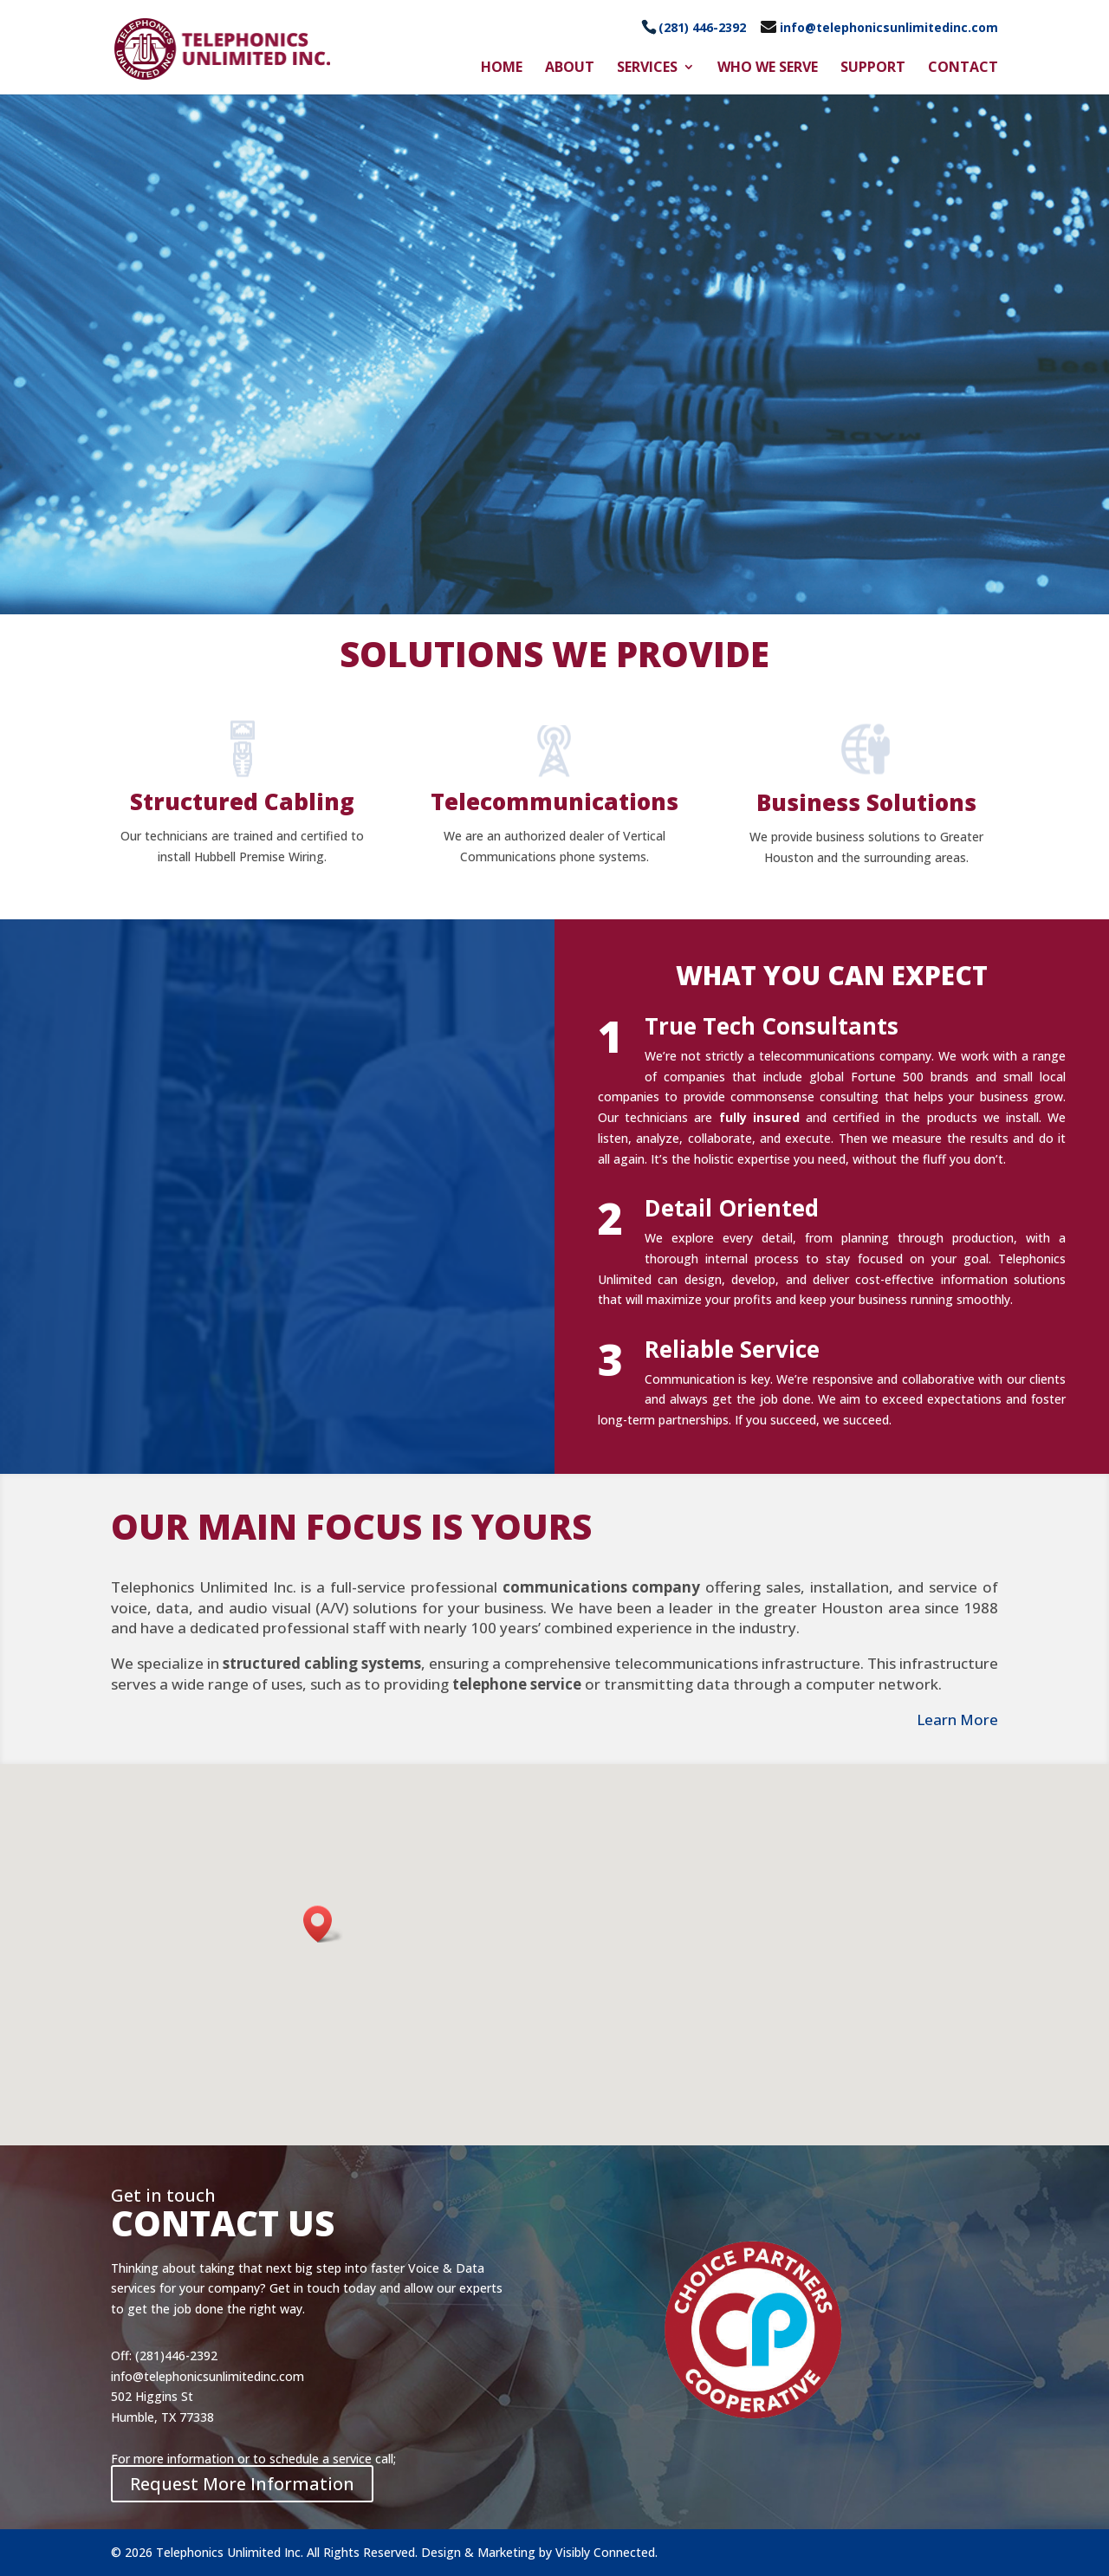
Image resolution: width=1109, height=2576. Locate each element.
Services (647, 68)
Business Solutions (866, 802)
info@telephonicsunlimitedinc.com (889, 27)
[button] (323, 1924)
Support (872, 68)
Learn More (957, 1719)
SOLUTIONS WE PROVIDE (554, 654)
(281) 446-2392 (702, 27)
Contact (963, 68)
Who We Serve (767, 68)
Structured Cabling (242, 801)
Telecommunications (554, 801)
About (569, 68)
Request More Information (242, 2483)
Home (501, 68)
